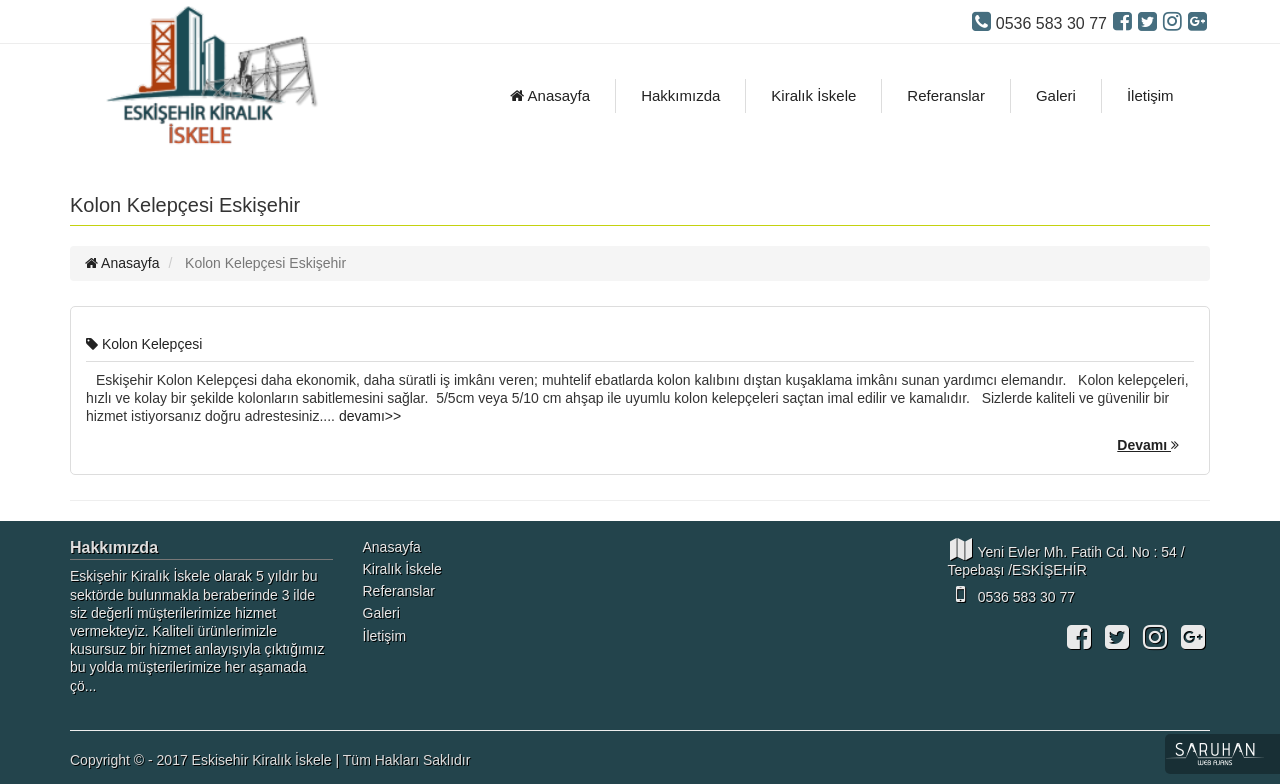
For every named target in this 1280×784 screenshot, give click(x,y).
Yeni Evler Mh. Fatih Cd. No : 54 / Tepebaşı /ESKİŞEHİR (1066, 558)
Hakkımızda (680, 95)
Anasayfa (550, 95)
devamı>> (370, 416)
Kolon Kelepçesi (144, 344)
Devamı (1148, 445)
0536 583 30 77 (1011, 594)
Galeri (1056, 95)
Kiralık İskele (813, 95)
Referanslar (946, 95)
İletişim (1150, 95)
